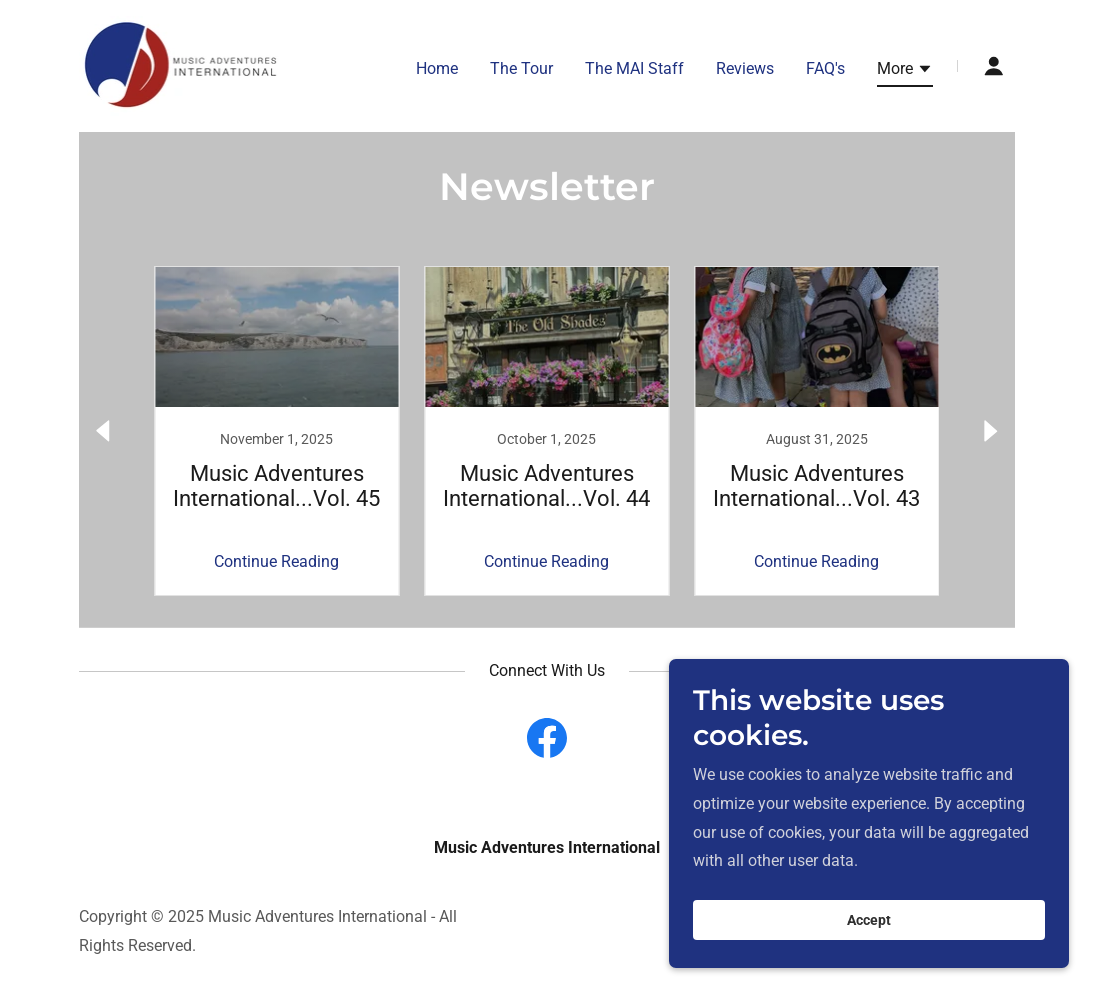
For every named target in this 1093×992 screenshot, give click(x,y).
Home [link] (437, 68)
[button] (905, 72)
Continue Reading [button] (276, 561)
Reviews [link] (745, 68)
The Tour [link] (521, 68)
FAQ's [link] (825, 68)
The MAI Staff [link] (634, 68)
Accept (869, 920)
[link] (182, 64)
